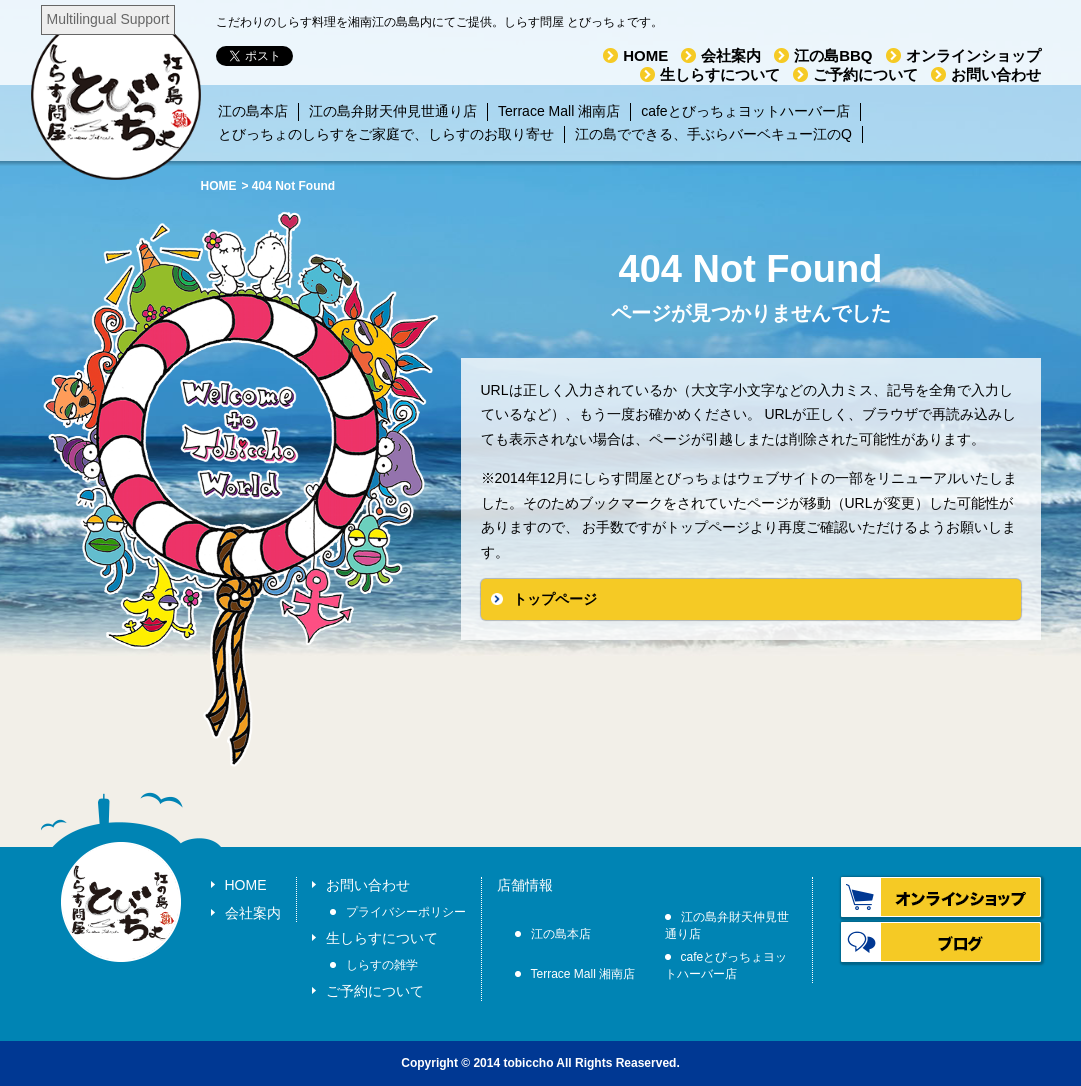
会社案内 (731, 55)
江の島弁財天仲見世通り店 (393, 111)
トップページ (555, 599)
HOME (645, 55)
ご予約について (865, 74)
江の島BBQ (833, 55)
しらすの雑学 (382, 965)
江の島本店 (253, 111)
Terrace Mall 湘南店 (559, 111)
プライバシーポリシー (406, 912)
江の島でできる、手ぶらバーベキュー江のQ (713, 134)
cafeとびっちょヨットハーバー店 (745, 111)
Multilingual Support (108, 19)
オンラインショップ (973, 55)
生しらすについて (720, 74)
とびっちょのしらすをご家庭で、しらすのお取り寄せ (386, 134)
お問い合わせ (996, 74)
